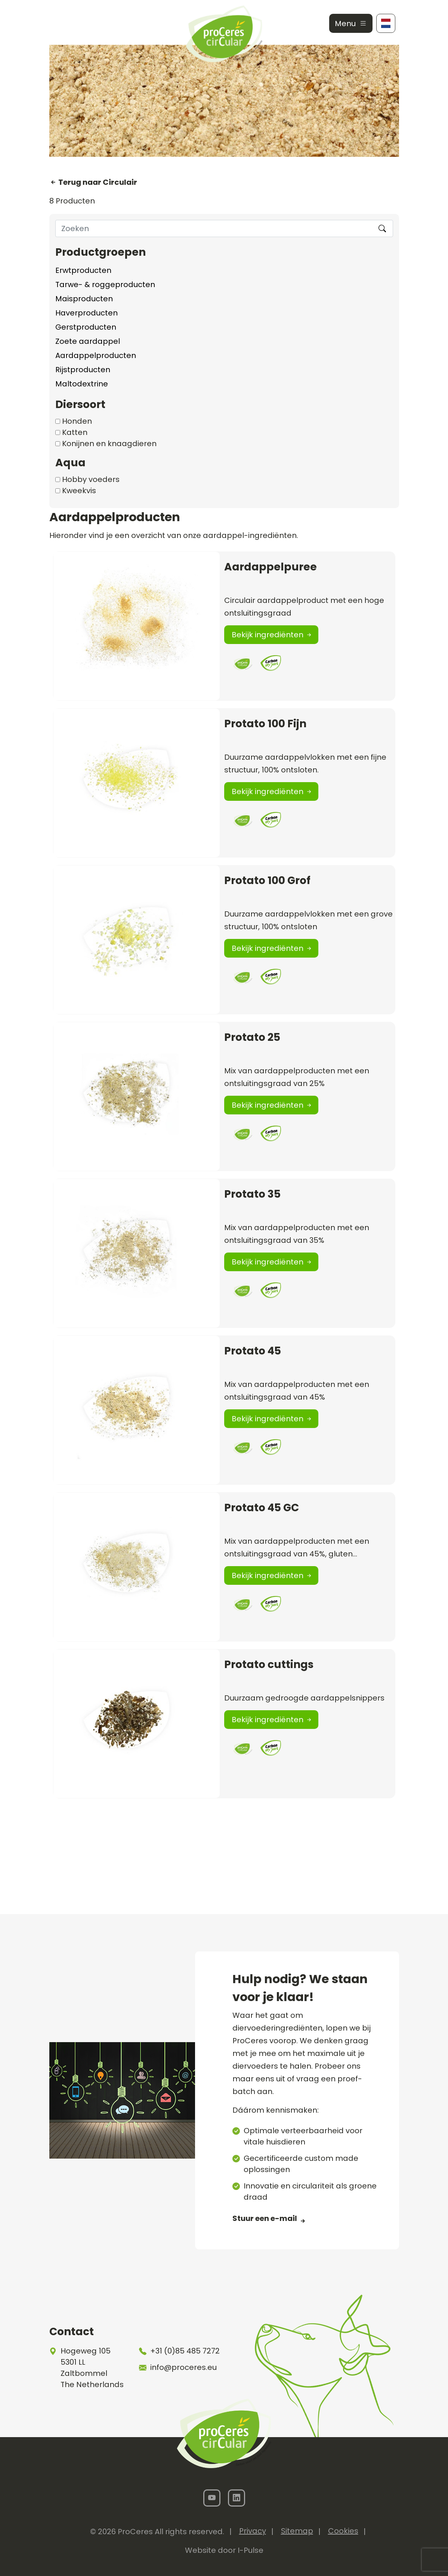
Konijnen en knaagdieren (109, 443)
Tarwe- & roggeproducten (105, 284)
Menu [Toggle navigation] (351, 23)
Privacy (252, 2531)
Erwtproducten (83, 270)
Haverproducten (86, 313)
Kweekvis (79, 490)
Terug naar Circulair (97, 182)
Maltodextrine (81, 384)
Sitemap (297, 2531)
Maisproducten (84, 298)
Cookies (343, 2531)
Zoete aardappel (87, 341)
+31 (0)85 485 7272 (185, 2351)
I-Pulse (250, 2550)
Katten (74, 432)
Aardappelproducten (95, 355)
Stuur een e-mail (264, 2218)
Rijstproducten (82, 369)
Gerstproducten (85, 327)
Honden (77, 421)
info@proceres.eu (183, 2367)
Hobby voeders (91, 479)
